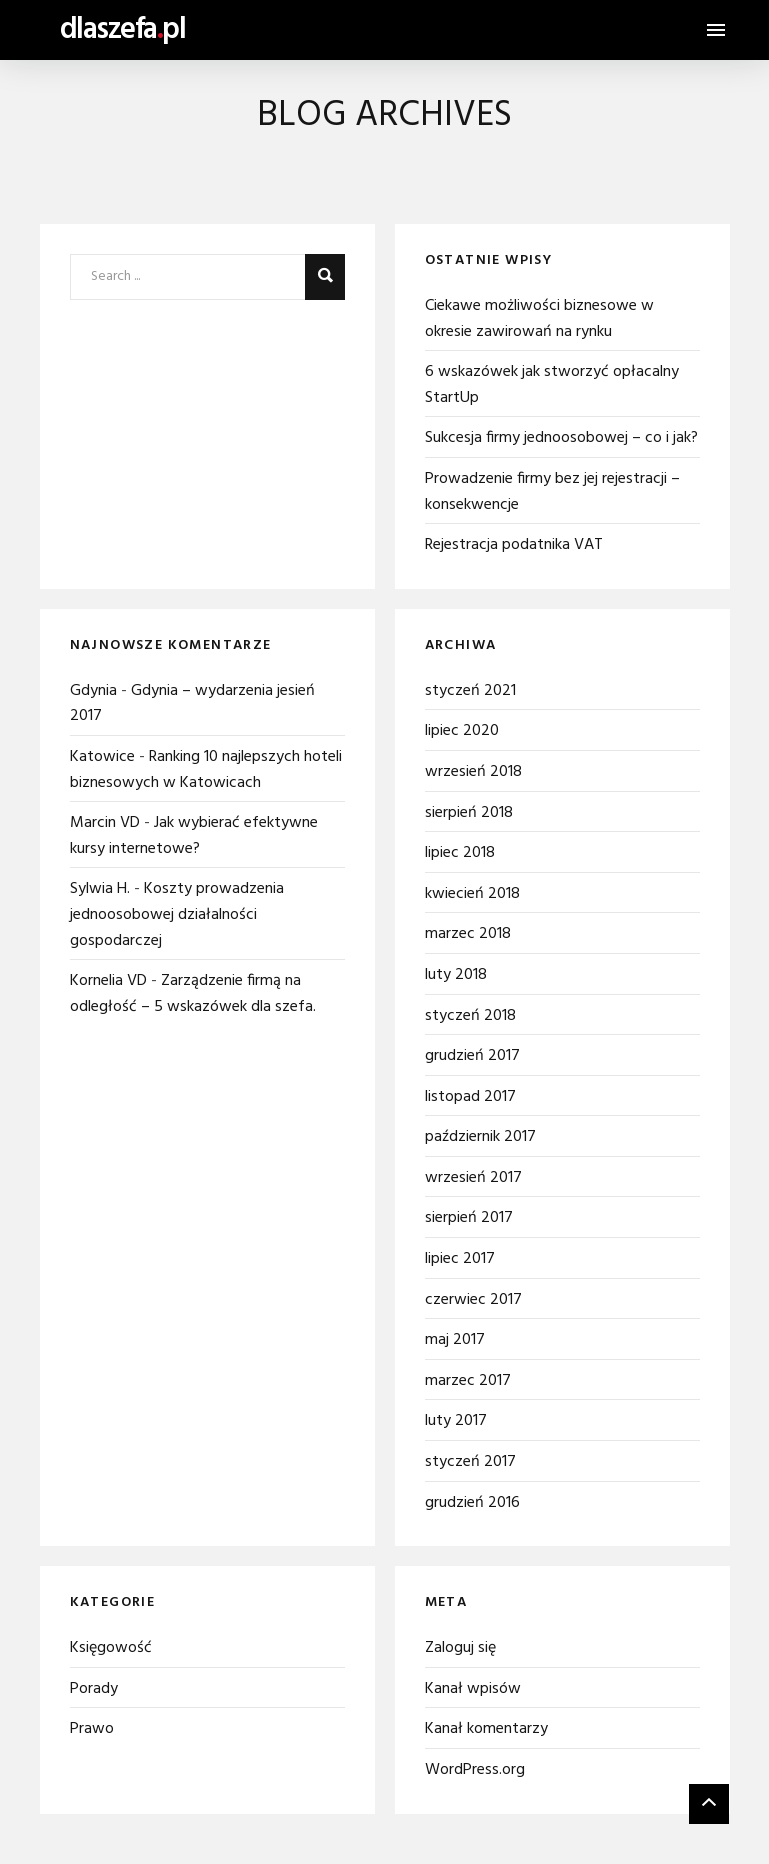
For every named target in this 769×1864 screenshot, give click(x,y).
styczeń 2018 (470, 1016)
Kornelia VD (108, 981)
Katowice (102, 757)
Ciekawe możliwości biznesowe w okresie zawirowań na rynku (539, 319)
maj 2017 (455, 1340)
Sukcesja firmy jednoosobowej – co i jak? (561, 438)
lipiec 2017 (460, 1259)
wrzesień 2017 (473, 1178)
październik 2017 (480, 1137)
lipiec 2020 (462, 731)
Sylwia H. (100, 889)
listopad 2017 (470, 1097)
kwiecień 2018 (472, 894)
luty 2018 (456, 975)
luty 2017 (456, 1421)
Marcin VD (105, 823)
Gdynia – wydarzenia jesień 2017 (192, 704)
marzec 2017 (468, 1381)
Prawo (92, 1729)
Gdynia (93, 691)
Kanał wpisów (473, 1689)
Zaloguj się (460, 1648)
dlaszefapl (123, 30)
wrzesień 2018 (473, 772)
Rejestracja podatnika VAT (514, 545)
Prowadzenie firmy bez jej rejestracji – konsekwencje (552, 492)
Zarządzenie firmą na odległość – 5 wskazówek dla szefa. (193, 994)
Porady (94, 1689)
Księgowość (111, 1648)
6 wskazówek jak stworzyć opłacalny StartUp (552, 385)
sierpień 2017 (469, 1218)
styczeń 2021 (470, 691)
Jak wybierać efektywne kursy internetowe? (194, 836)
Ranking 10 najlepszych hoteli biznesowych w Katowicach (206, 770)
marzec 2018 (468, 934)
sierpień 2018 (469, 813)
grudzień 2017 (472, 1056)
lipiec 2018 (460, 853)
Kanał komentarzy (486, 1729)
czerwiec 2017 (473, 1300)
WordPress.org (475, 1770)
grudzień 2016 (472, 1503)
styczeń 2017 (470, 1462)
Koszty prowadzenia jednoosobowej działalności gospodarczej (177, 914)
